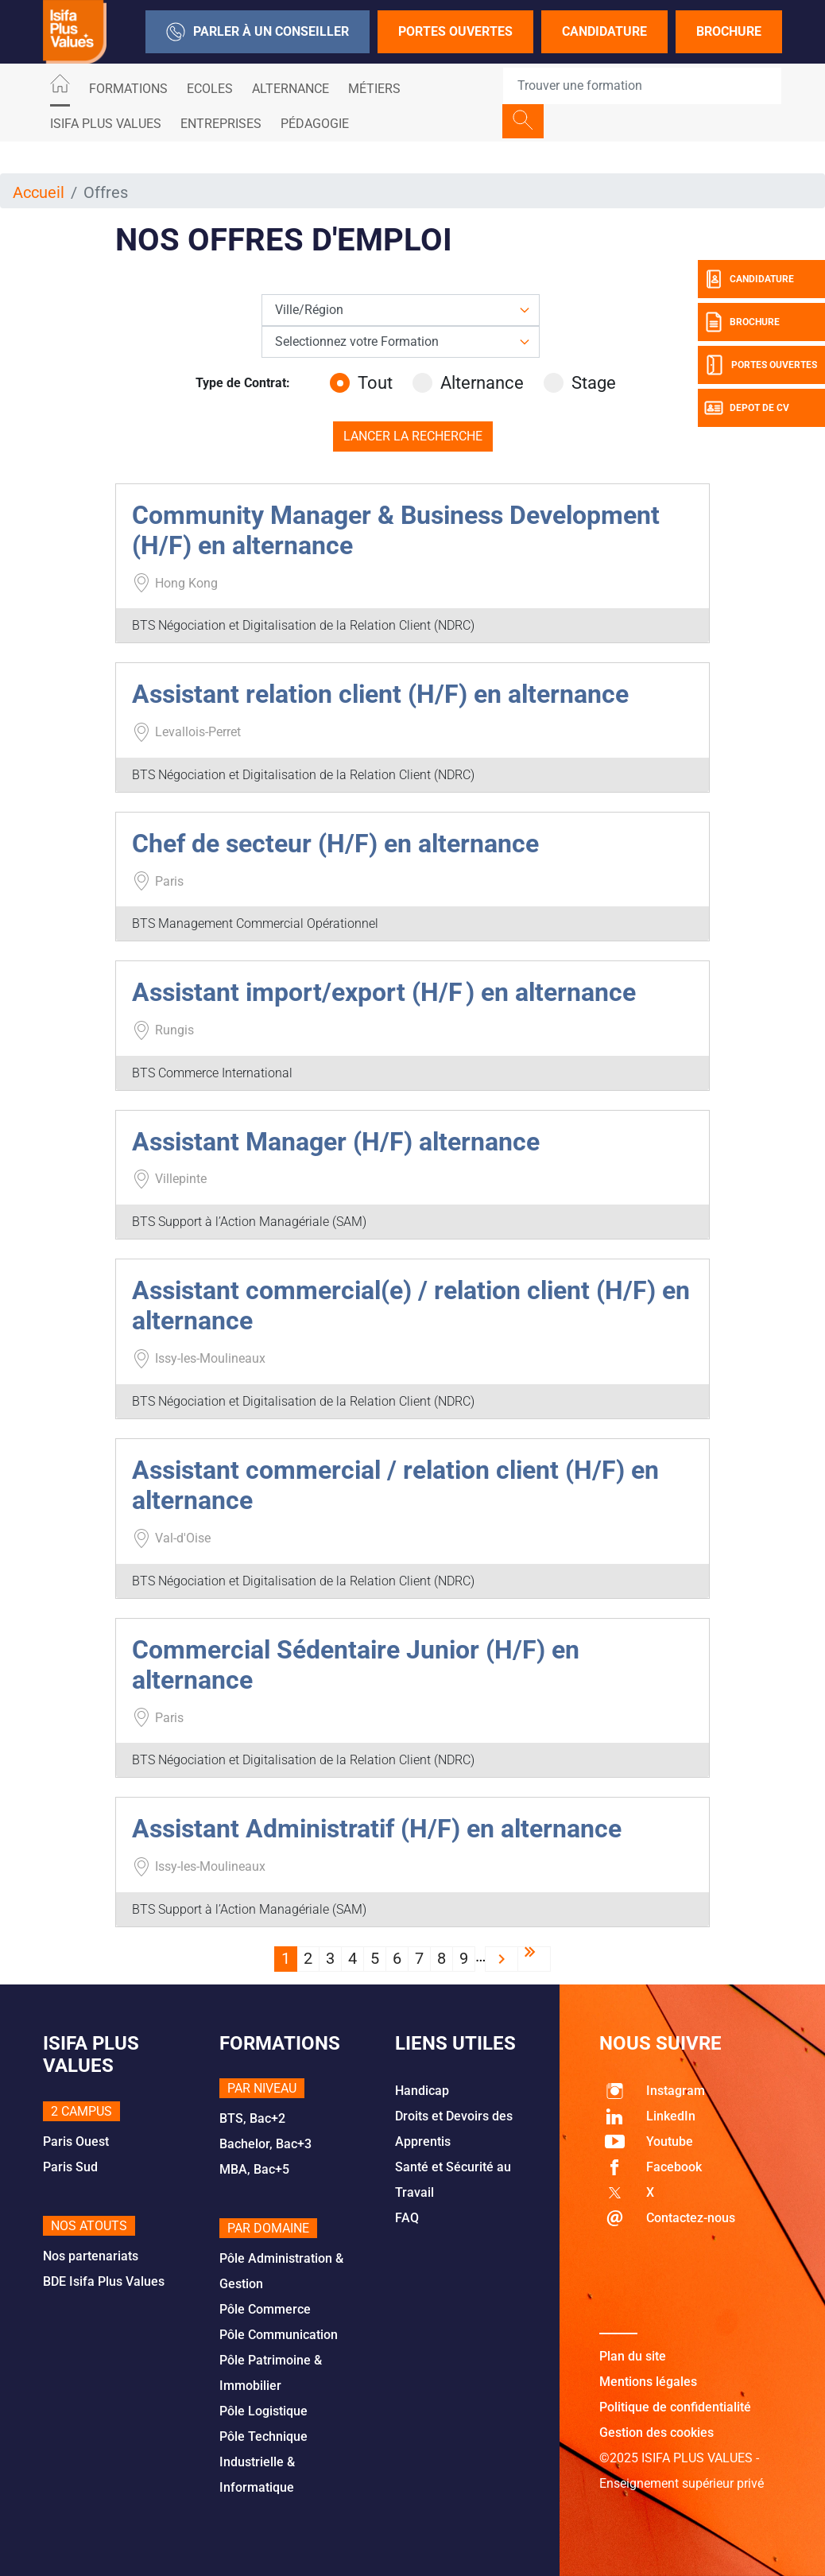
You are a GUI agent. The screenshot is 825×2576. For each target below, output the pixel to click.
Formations (128, 88)
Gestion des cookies (656, 2432)
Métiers (374, 88)
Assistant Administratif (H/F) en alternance (377, 1829)
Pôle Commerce (265, 2309)
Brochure (728, 31)
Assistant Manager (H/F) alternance (336, 1142)
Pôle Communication (278, 2334)
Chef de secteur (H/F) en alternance (335, 843)
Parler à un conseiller (257, 31)
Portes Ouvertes (455, 31)
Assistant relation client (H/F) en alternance (380, 694)
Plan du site (632, 2356)
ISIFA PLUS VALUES (105, 123)
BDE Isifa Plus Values (104, 2281)
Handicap (422, 2090)
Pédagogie (315, 123)
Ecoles (210, 88)
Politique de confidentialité (675, 2407)
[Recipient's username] (642, 86)
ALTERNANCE (290, 88)
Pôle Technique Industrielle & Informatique (263, 2462)
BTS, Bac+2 (252, 2118)
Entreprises (220, 123)
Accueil (38, 192)
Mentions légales (648, 2381)
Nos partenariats (90, 2256)
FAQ (407, 2217)
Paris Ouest (76, 2141)
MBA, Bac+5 (254, 2169)
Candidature (604, 31)
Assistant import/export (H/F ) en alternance (384, 992)
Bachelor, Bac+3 (265, 2143)
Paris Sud (70, 2166)
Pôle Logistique (263, 2411)
